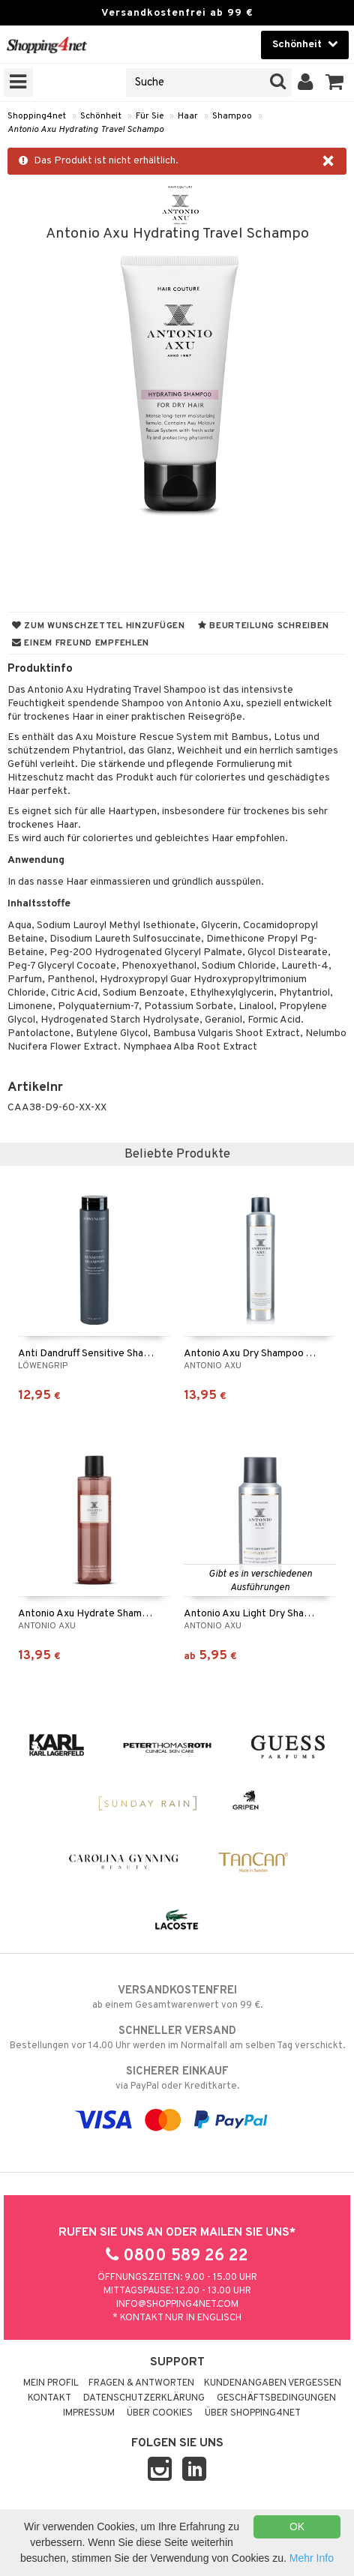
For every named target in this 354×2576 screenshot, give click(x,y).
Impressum (89, 2413)
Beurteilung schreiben (263, 626)
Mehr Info (312, 2558)
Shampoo (232, 116)
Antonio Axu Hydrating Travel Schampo (86, 130)
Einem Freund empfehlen (80, 643)
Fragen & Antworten (141, 2383)
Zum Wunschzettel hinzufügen (98, 626)
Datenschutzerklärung (144, 2398)
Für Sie (150, 116)
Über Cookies (160, 2413)
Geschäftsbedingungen (276, 2398)
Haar (188, 116)
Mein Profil (51, 2383)
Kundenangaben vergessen (272, 2383)
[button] (335, 82)
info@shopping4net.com (177, 2305)
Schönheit (101, 116)
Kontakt (49, 2398)
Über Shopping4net (253, 2413)
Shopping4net (37, 116)
